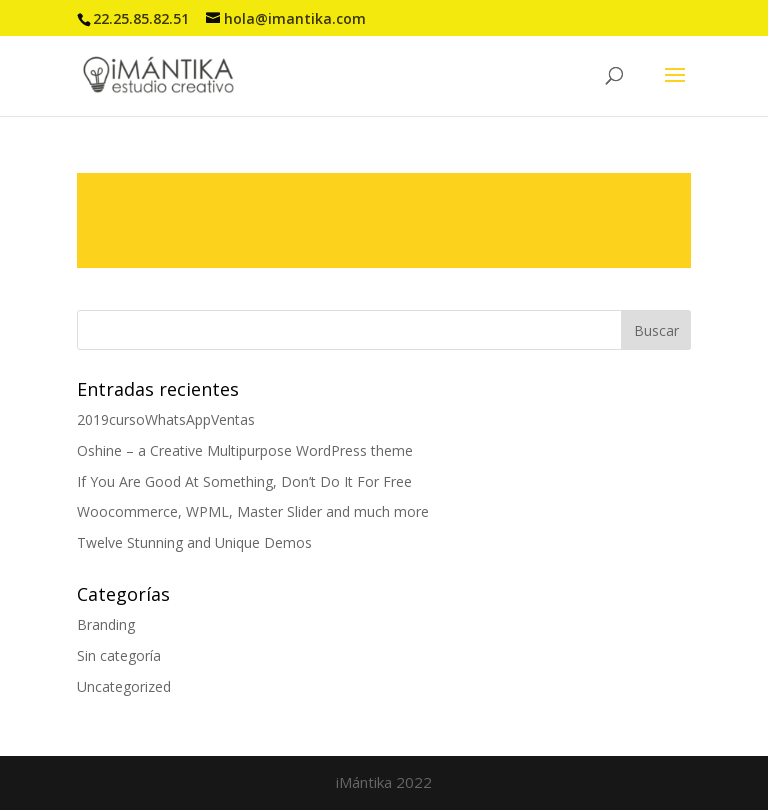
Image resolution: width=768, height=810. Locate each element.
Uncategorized (124, 686)
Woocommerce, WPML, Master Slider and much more (253, 511)
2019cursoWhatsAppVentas (166, 419)
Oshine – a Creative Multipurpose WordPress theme (245, 450)
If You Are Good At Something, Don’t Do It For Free (244, 481)
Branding (106, 624)
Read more (384, 220)
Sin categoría (119, 655)
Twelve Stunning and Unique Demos (194, 542)
